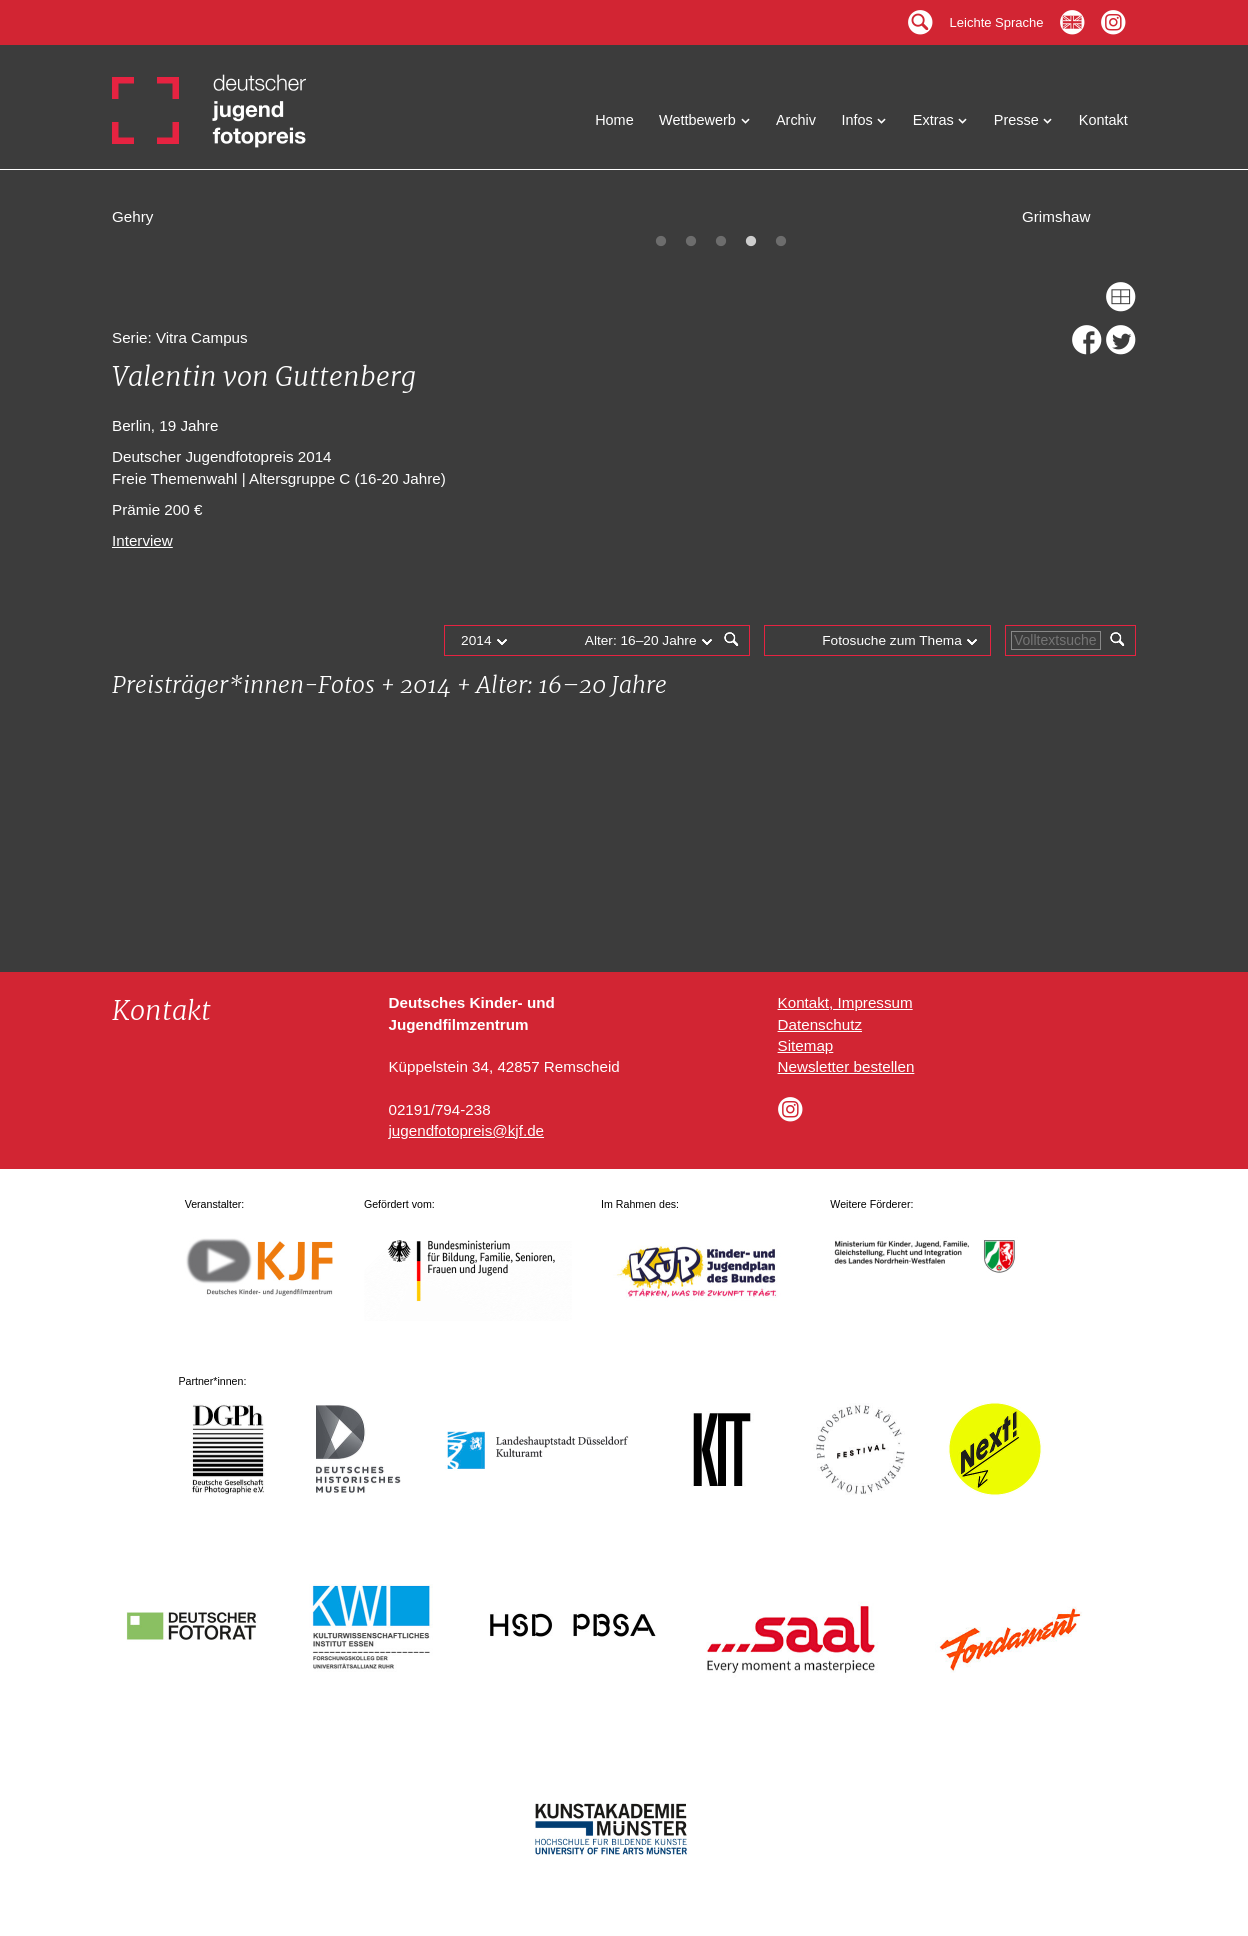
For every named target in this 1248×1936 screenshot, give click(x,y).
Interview (142, 540)
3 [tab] (721, 242)
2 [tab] (691, 242)
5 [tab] (781, 242)
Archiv (796, 120)
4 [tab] (751, 242)
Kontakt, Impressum (845, 1002)
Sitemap (806, 1045)
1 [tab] (661, 242)
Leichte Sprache (997, 17)
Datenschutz (820, 1024)
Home (614, 120)
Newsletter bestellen (846, 1066)
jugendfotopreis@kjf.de (466, 1130)
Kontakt (1103, 120)
